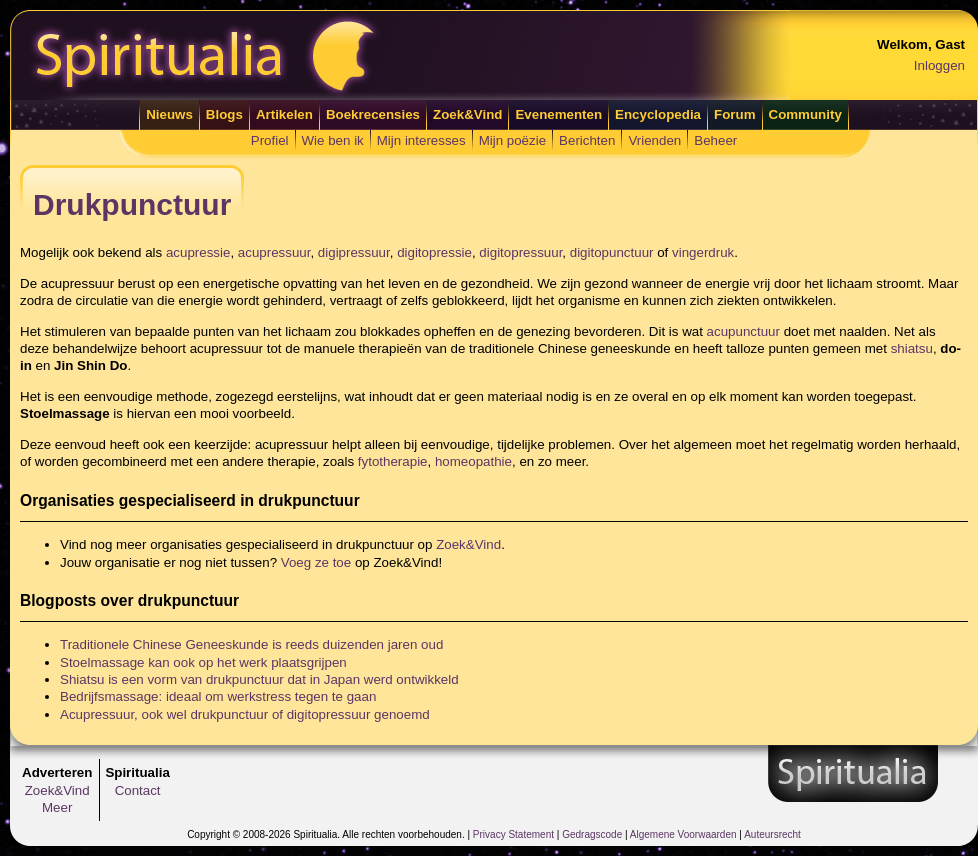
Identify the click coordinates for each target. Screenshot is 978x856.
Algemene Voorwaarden (683, 834)
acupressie (198, 252)
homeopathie (473, 461)
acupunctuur (743, 331)
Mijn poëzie (512, 140)
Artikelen (284, 114)
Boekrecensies (373, 114)
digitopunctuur (612, 252)
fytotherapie (393, 461)
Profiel (270, 140)
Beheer (715, 140)
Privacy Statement (513, 834)
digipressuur (354, 252)
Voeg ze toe (316, 562)
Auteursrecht (772, 834)
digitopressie (434, 252)
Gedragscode (592, 834)
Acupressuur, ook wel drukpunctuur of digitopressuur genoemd (245, 714)
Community (805, 114)
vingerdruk (703, 252)
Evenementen (558, 114)
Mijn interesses (421, 140)
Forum (734, 114)
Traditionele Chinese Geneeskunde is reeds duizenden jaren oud (251, 644)
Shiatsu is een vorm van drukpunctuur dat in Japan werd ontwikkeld (259, 679)
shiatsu (912, 348)
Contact (138, 790)
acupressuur (274, 252)
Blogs (224, 114)
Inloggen (939, 65)
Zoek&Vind (467, 114)
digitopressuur (520, 252)
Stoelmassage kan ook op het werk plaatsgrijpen (203, 662)
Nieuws (169, 114)
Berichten (587, 140)
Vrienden (654, 140)
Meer (57, 807)
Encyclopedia (658, 114)
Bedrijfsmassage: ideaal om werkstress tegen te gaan (218, 696)
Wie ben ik (333, 140)
